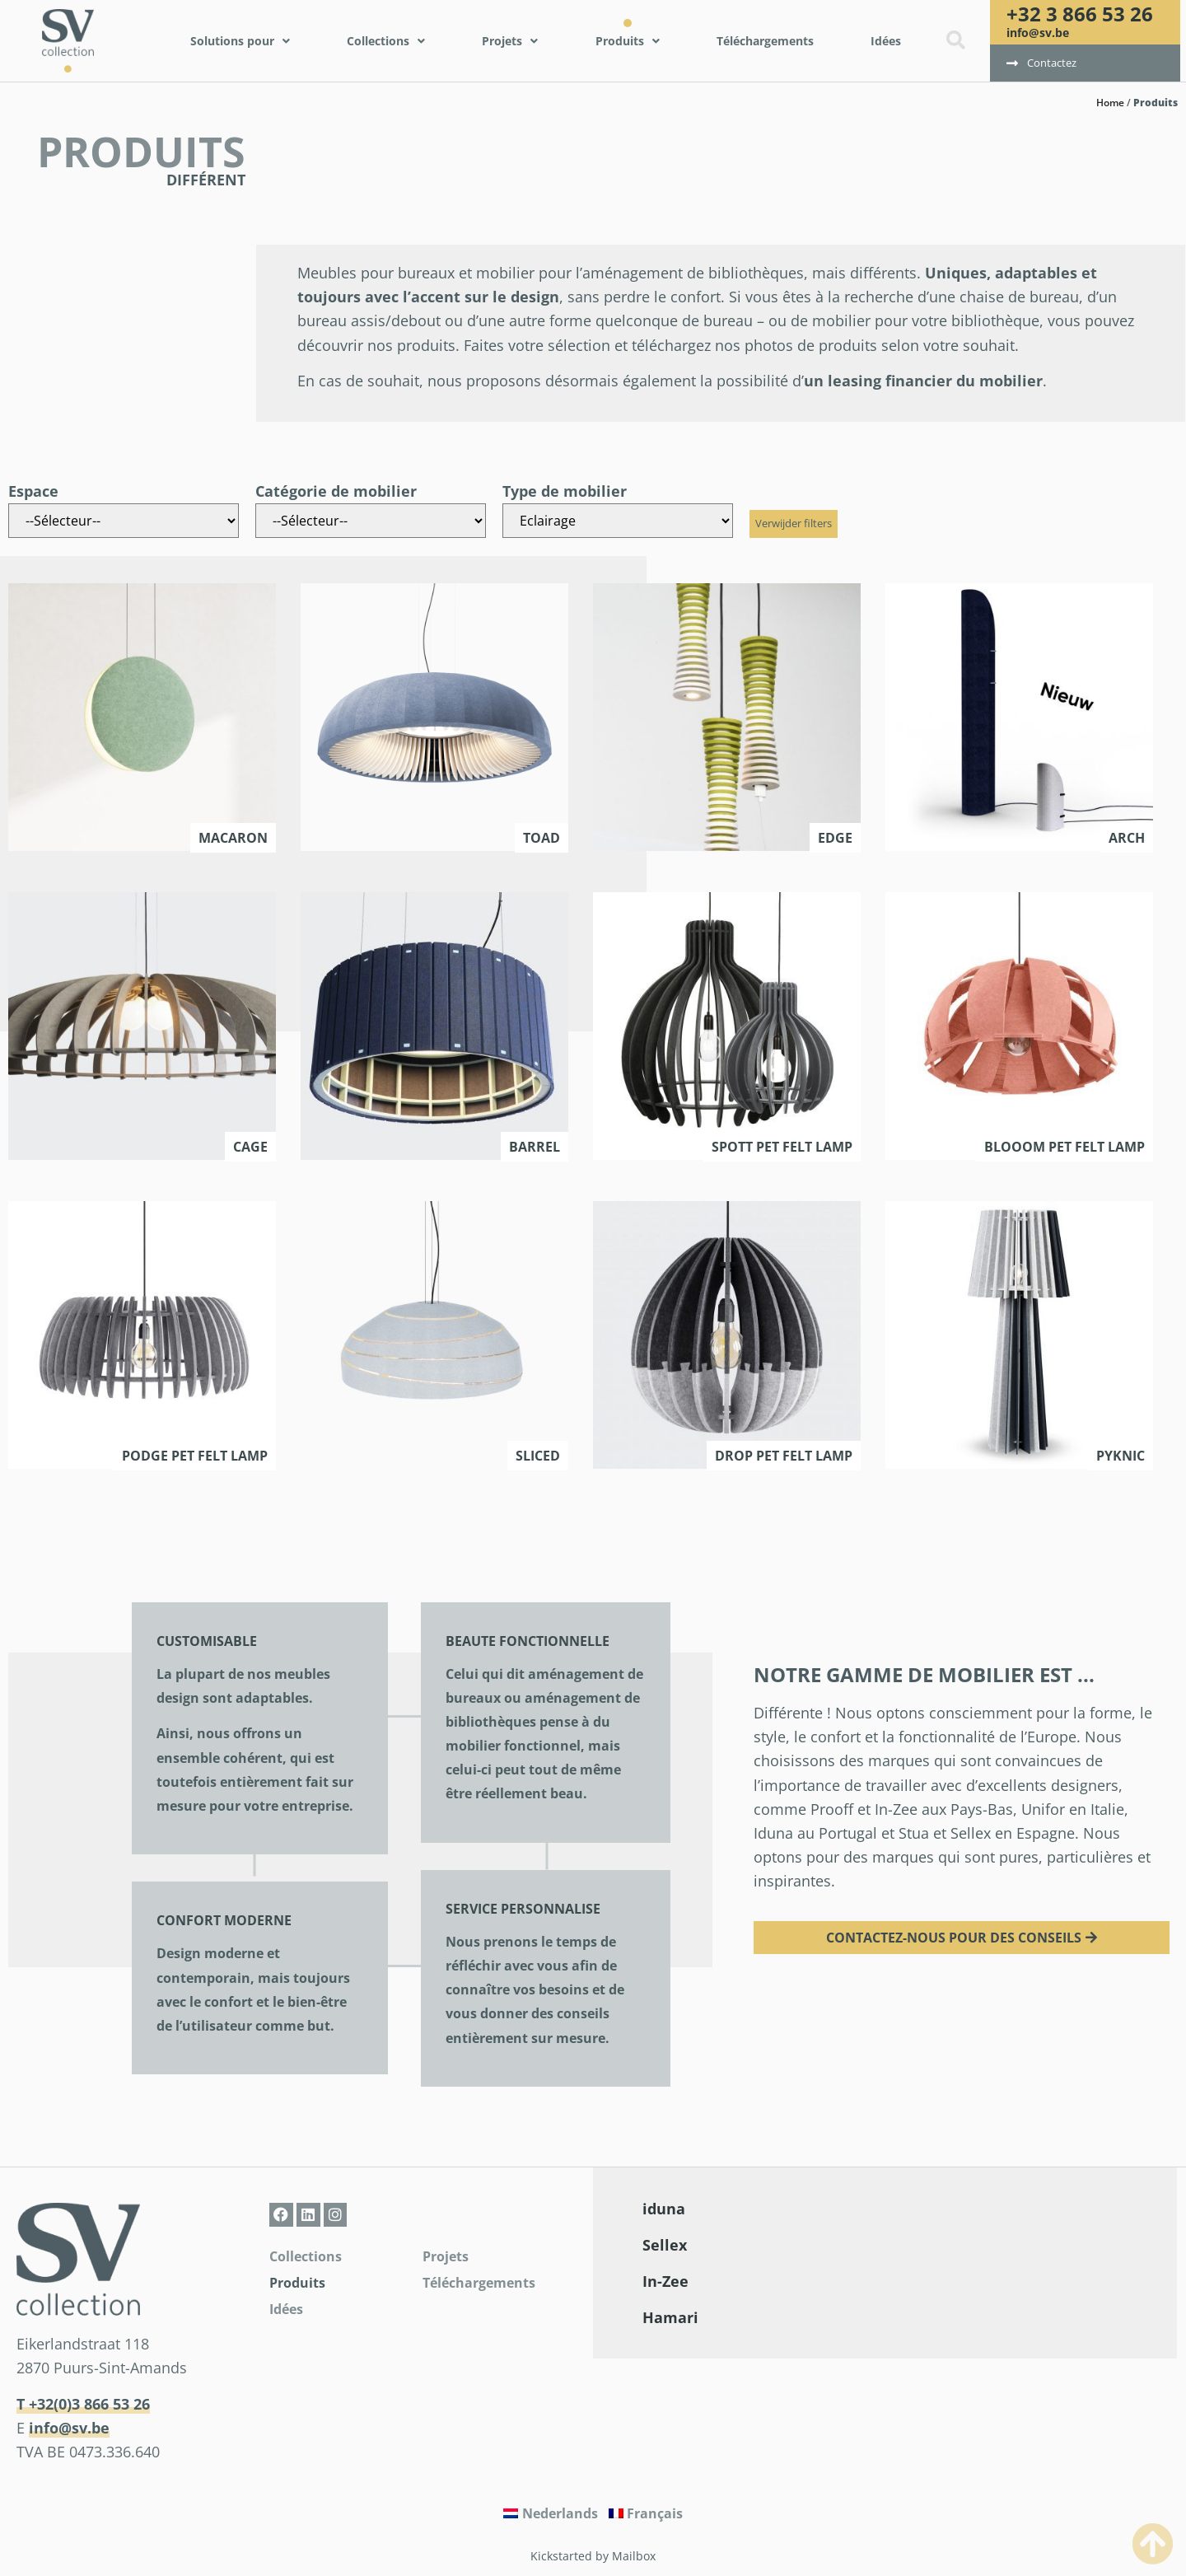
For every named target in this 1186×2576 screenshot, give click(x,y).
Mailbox (634, 2556)
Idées (286, 2309)
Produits (297, 2283)
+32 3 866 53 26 (1079, 13)
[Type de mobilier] (617, 520)
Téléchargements (479, 2283)
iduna (663, 2208)
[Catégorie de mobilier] (370, 520)
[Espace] (123, 520)
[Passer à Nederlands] (550, 2513)
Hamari (670, 2317)
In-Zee (665, 2281)
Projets (446, 2256)
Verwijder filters (793, 523)
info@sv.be (1037, 32)
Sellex (664, 2245)
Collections (305, 2256)
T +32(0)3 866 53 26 (83, 2404)
